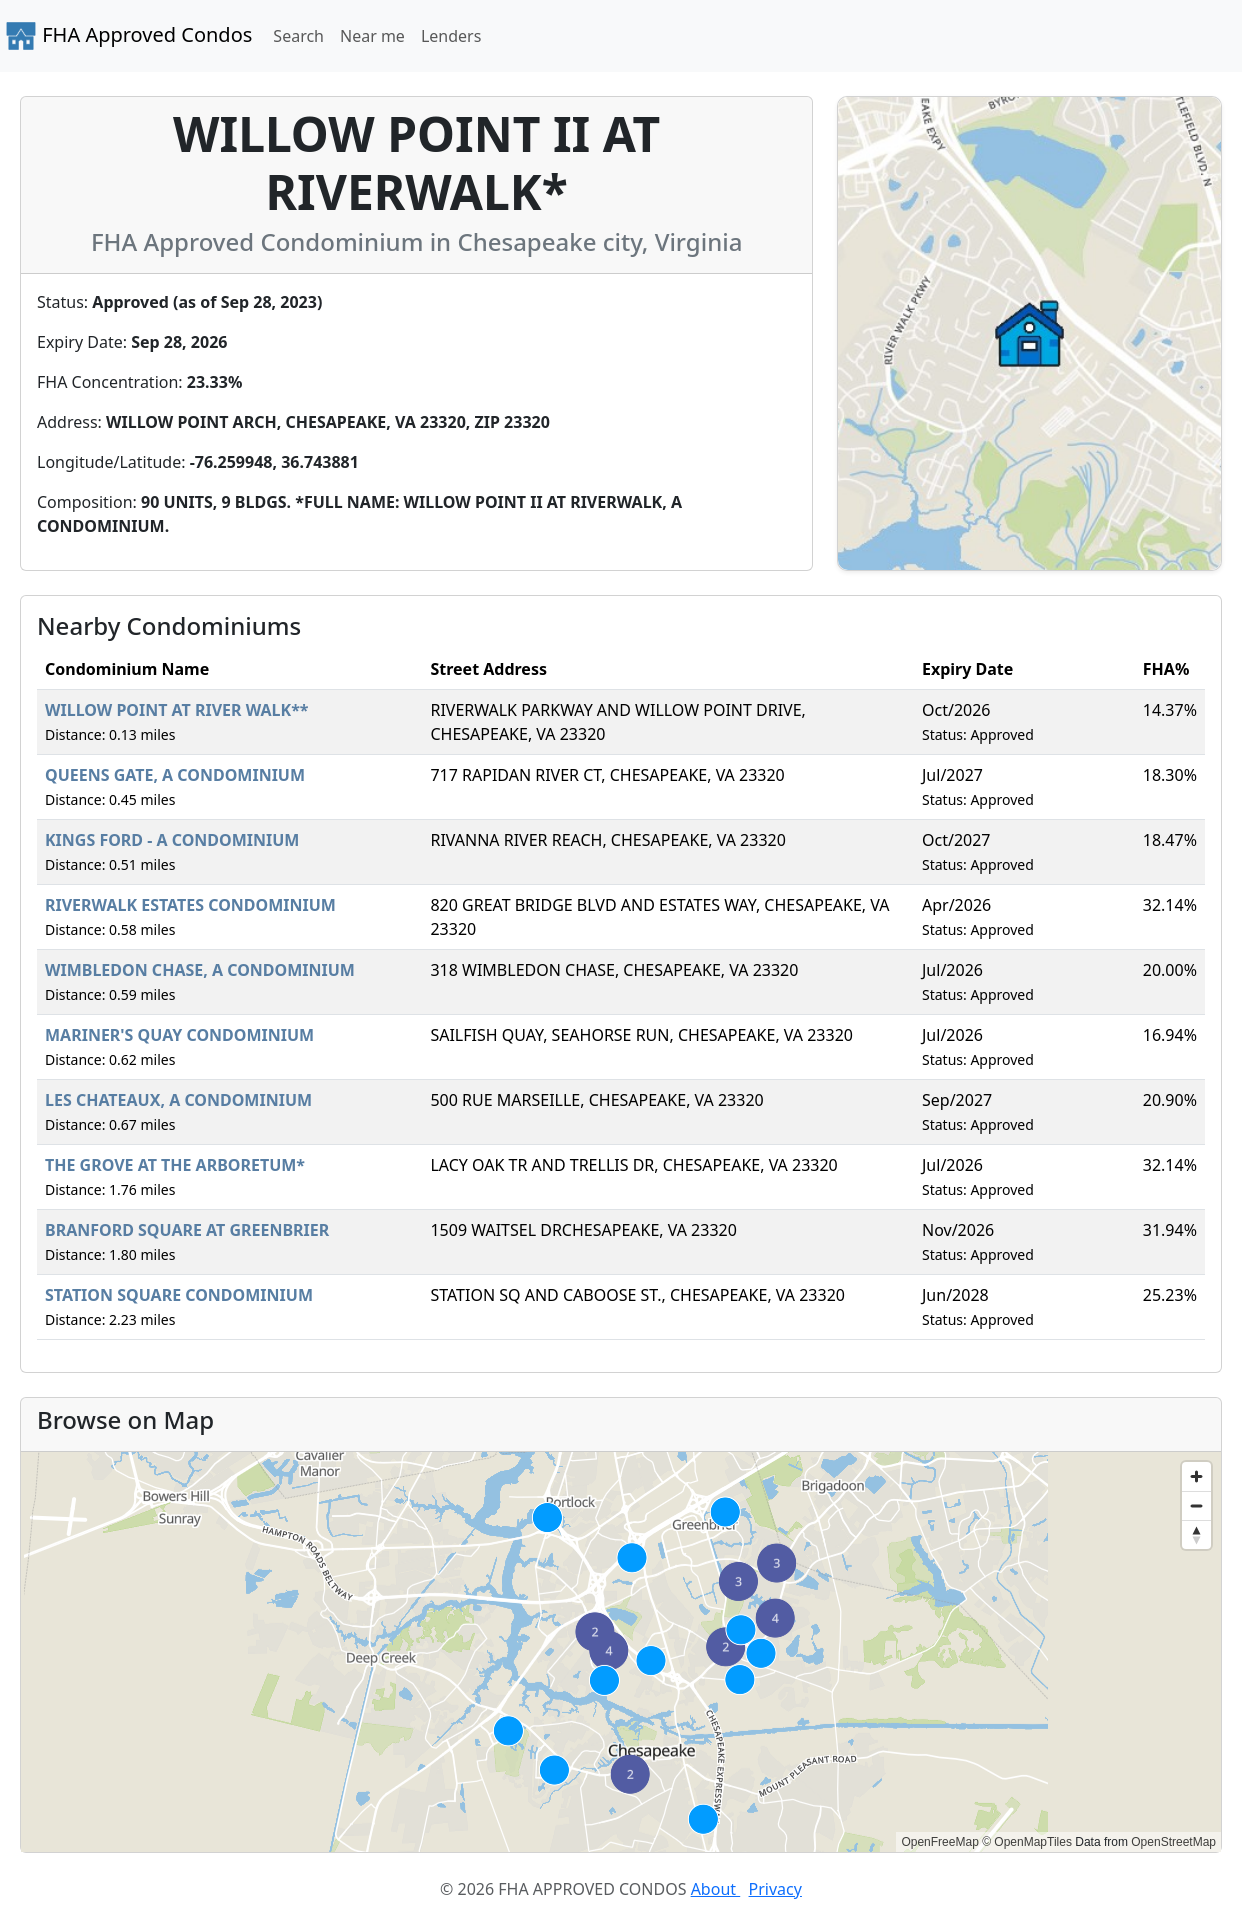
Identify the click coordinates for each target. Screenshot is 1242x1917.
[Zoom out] (1196, 1505)
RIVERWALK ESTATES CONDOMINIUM (190, 905)
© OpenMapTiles (1027, 1842)
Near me (372, 36)
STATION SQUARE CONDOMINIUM (179, 1295)
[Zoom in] (1196, 1476)
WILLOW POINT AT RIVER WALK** (177, 710)
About (716, 1889)
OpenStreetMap (1173, 1842)
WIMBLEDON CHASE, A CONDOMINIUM (200, 970)
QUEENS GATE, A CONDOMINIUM (175, 775)
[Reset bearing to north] (1196, 1534)
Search (298, 36)
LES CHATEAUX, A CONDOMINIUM (178, 1100)
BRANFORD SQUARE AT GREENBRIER (187, 1230)
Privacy (775, 1889)
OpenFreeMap (939, 1842)
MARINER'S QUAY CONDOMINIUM (179, 1035)
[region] (621, 1652)
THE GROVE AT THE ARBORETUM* (175, 1165)
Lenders (451, 36)
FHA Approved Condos (128, 36)
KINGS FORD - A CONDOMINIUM (172, 840)
